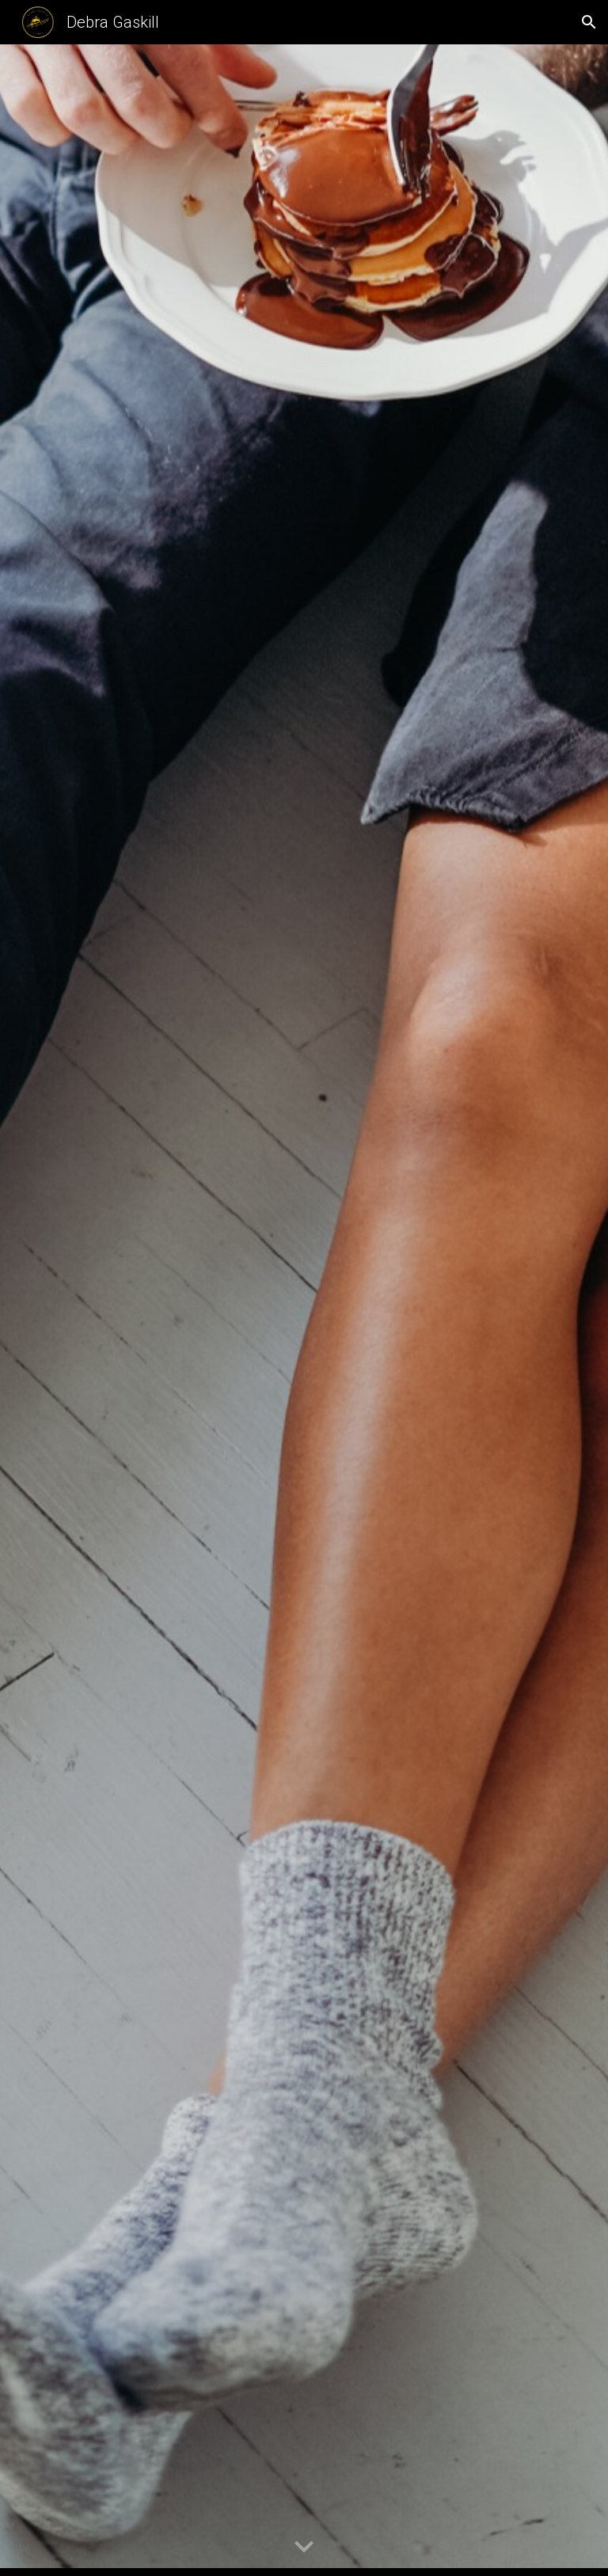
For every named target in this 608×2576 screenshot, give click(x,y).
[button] (589, 22)
